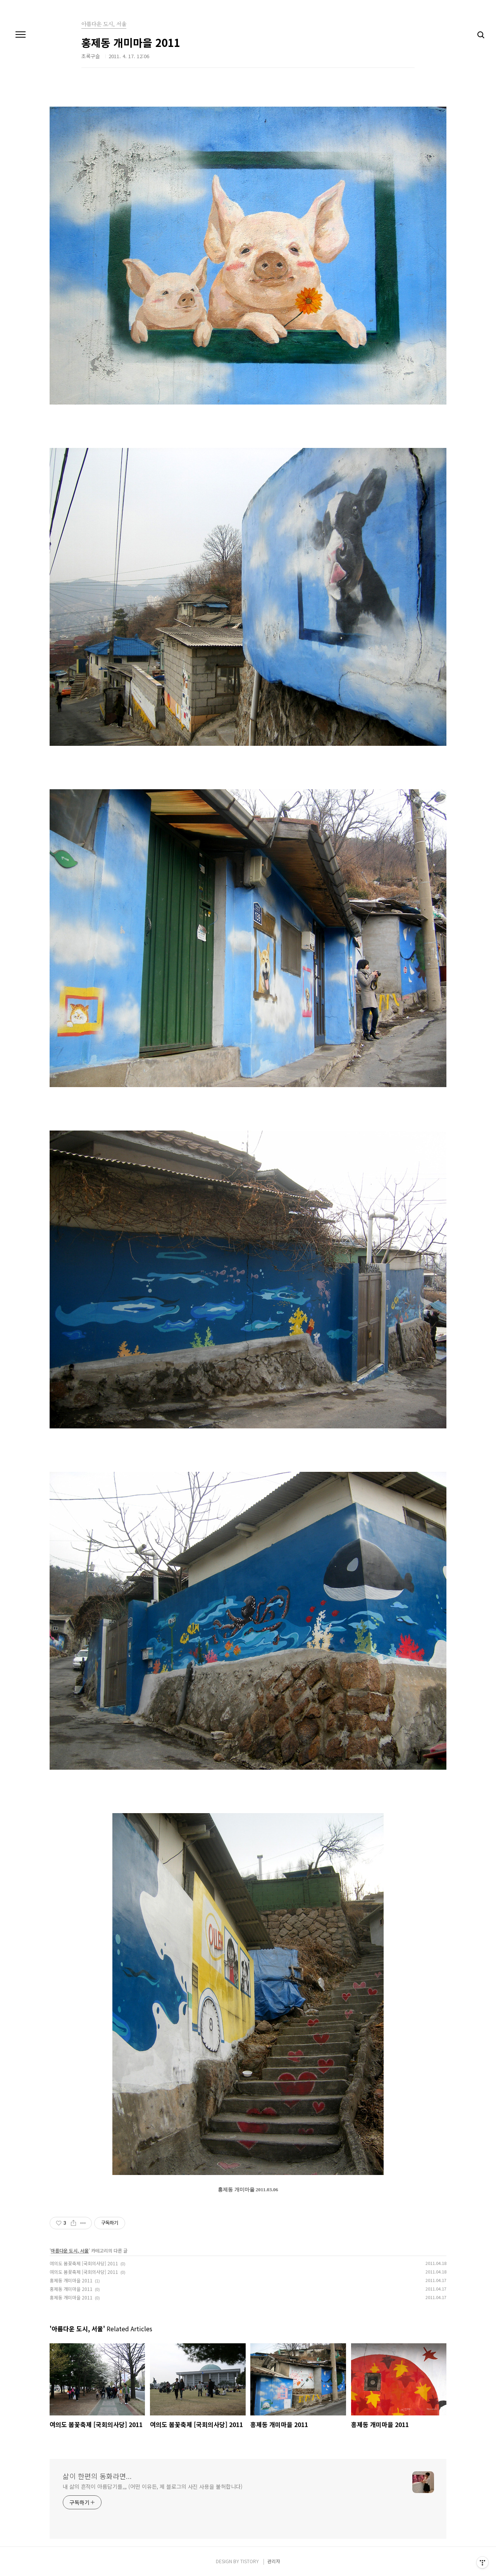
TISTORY (249, 2561)
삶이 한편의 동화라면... (97, 2476)
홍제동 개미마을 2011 (71, 2280)
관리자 (273, 2561)
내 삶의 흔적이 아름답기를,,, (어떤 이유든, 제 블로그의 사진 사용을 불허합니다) (153, 2486)
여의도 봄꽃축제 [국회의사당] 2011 (84, 2263)
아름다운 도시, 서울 (70, 2250)
